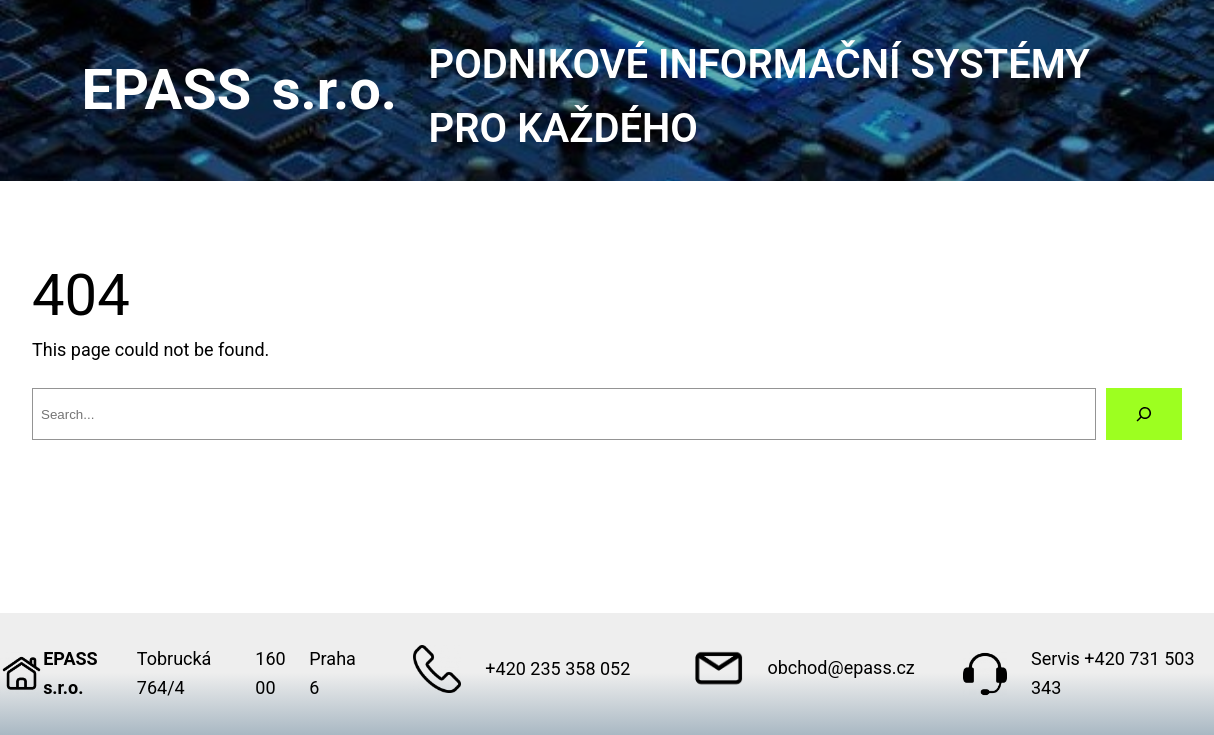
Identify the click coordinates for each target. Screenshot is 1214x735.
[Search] (1144, 414)
